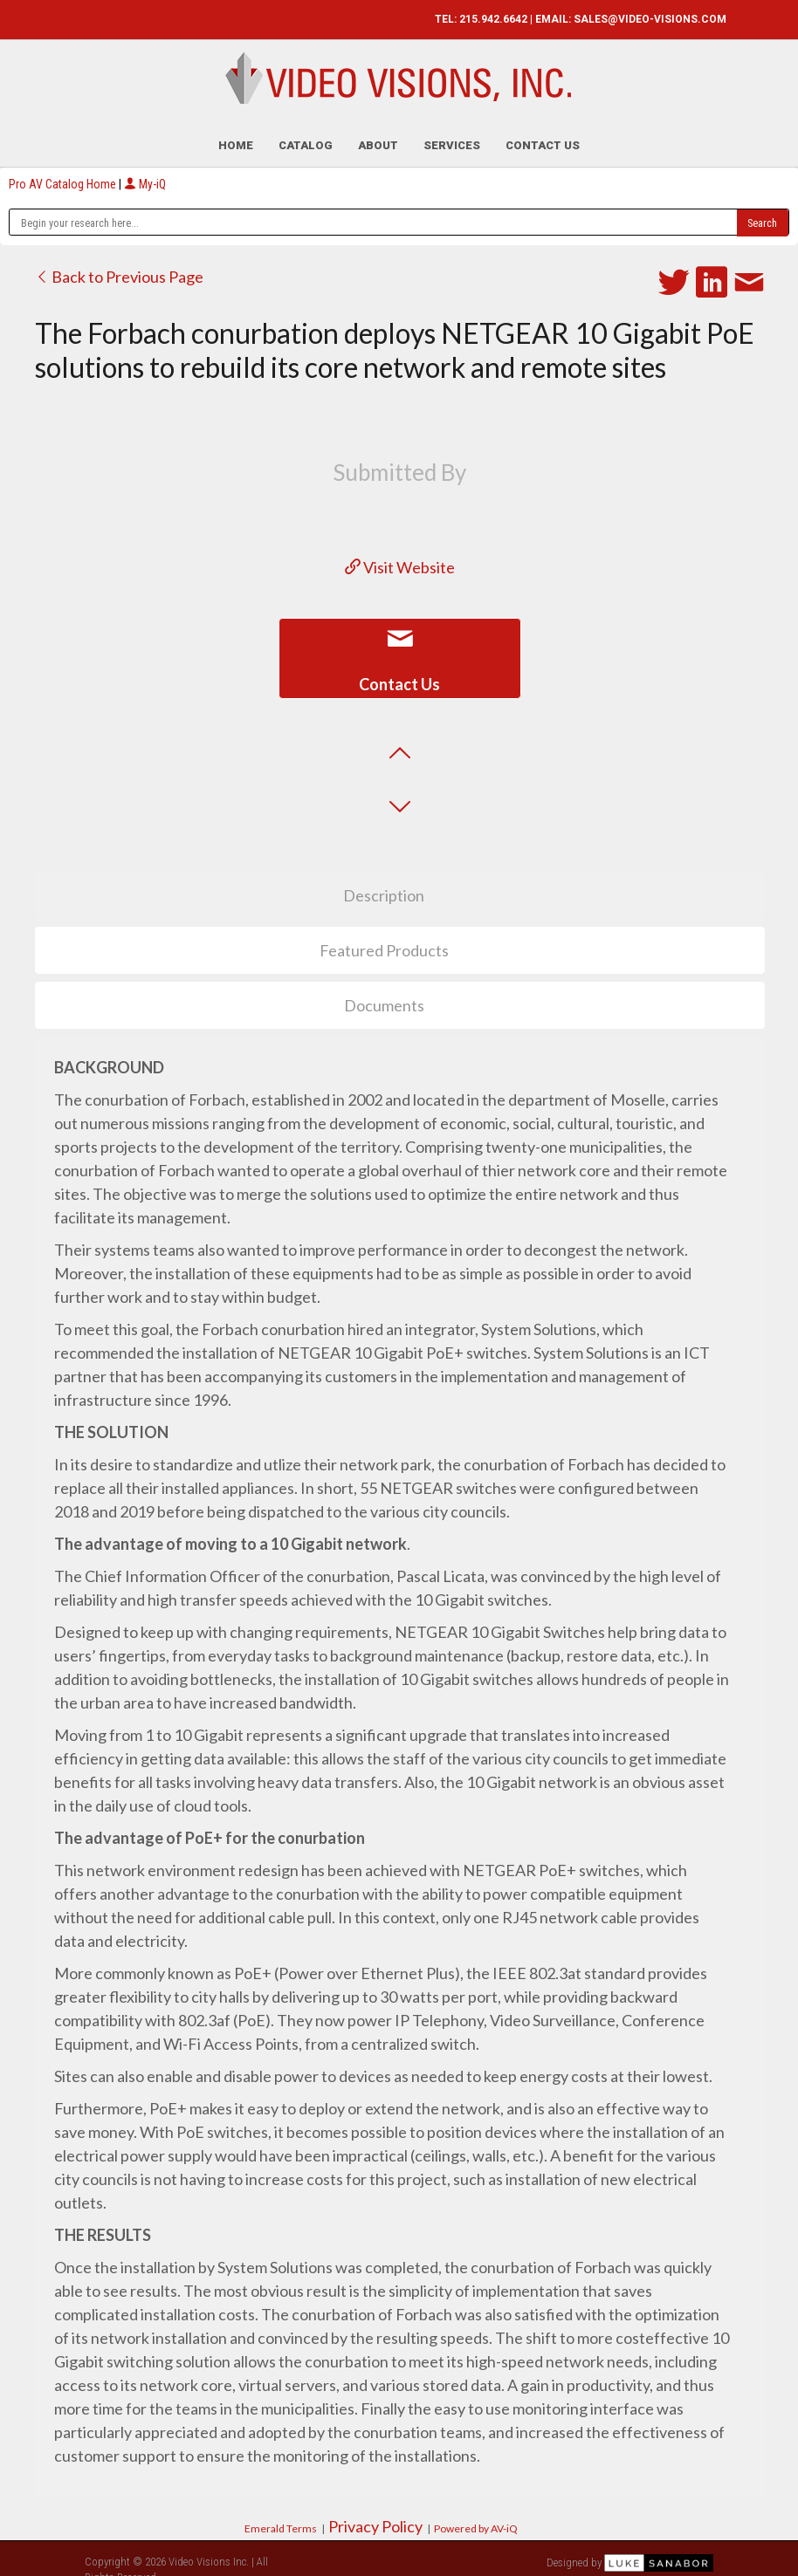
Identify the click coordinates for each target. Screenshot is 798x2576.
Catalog (306, 134)
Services (451, 134)
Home (235, 134)
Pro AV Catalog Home (64, 174)
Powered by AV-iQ (476, 2518)
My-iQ (145, 174)
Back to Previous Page (119, 266)
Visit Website (400, 556)
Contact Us (543, 134)
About (378, 134)
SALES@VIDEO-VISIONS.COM (650, 19)
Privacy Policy (375, 2515)
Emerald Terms (280, 2518)
